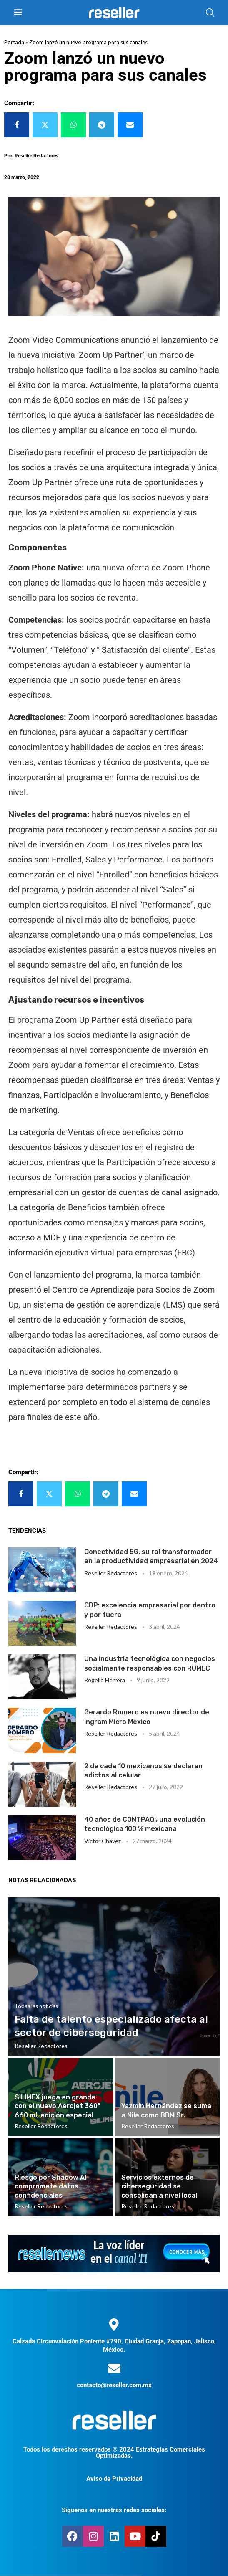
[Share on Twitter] (45, 124)
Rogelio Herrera (104, 1680)
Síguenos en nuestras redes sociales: (114, 2510)
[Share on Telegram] (101, 124)
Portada (14, 42)
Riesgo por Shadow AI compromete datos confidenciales (50, 2186)
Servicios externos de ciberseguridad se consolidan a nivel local (159, 2186)
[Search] (210, 12)
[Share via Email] (130, 124)
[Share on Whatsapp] (73, 124)
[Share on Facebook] (16, 124)
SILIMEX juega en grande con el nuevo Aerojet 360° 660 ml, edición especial (57, 2106)
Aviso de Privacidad (114, 2478)
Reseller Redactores (110, 1573)
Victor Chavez (102, 1840)
